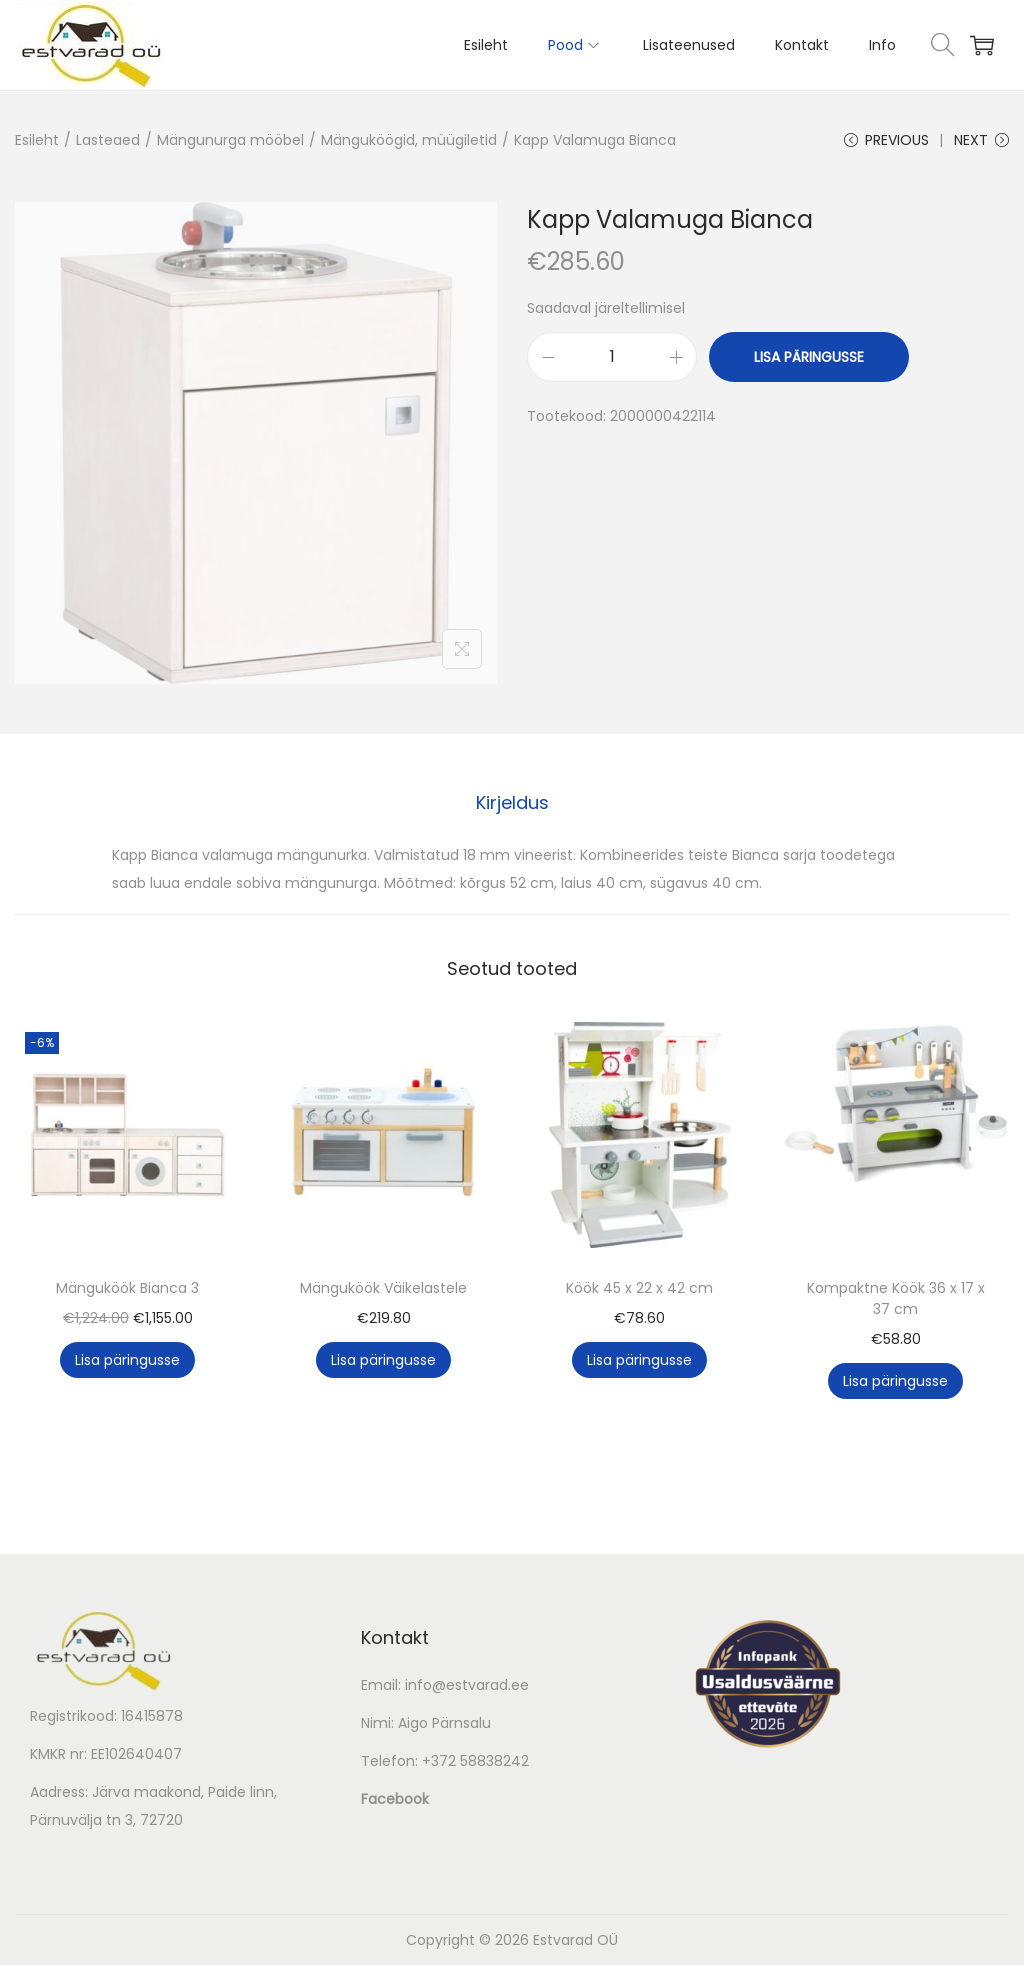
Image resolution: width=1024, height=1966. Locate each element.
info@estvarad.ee (467, 1686)
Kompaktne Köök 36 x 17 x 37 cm (896, 1299)
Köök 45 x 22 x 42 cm (639, 1289)
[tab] (512, 804)
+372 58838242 (475, 1762)
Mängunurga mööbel (230, 140)
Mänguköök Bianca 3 (127, 1289)
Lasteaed (108, 140)
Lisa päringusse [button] (127, 1361)
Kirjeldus (512, 803)
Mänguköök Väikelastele (383, 1289)
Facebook (395, 1800)
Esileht (37, 140)
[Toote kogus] (612, 359)
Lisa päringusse (809, 359)
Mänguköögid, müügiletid (409, 140)
